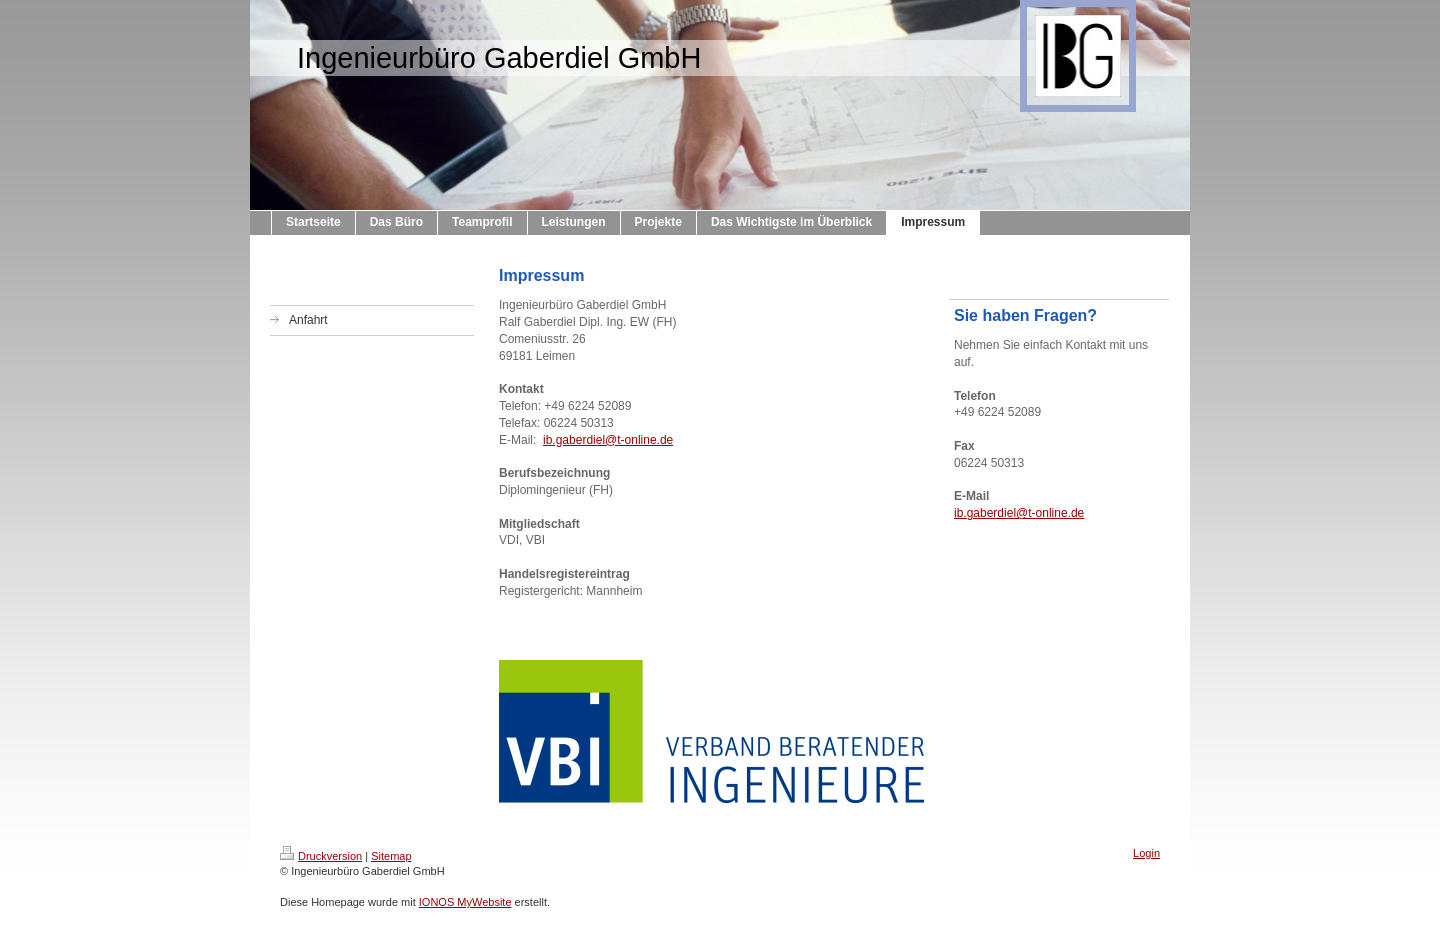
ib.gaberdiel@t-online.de (608, 440)
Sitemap (391, 856)
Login (1146, 853)
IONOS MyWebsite (465, 902)
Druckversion (321, 856)
